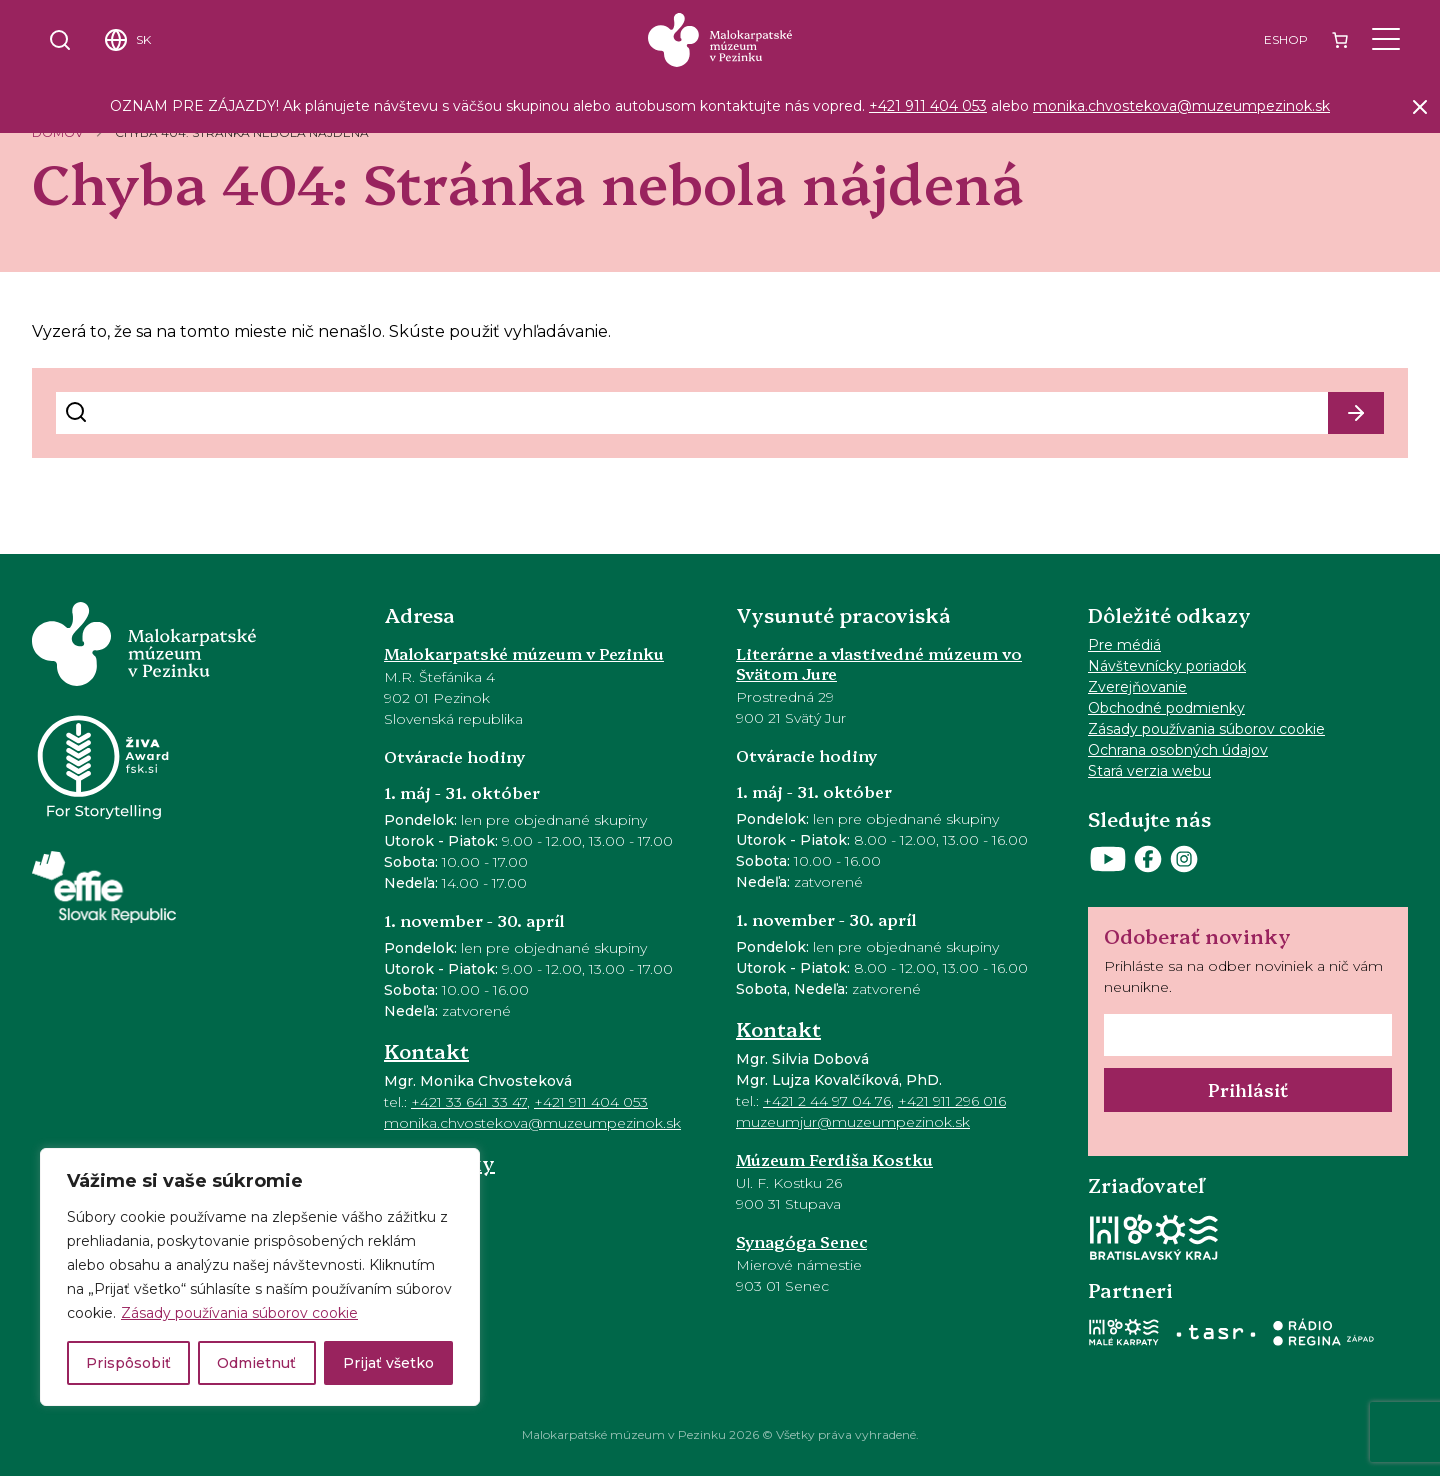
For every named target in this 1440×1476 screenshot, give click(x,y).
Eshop (1286, 39)
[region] (260, 1277)
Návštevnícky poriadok (1167, 666)
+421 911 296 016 (952, 1101)
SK (143, 39)
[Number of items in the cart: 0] (1340, 40)
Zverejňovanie (1137, 687)
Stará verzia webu (1149, 771)
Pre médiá (1124, 645)
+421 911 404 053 (928, 106)
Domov (57, 132)
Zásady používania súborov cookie (239, 1313)
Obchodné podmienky (1166, 708)
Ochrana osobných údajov (1178, 750)
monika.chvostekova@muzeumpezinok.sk (1181, 106)
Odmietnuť (256, 1363)
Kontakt (426, 1050)
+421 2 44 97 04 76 (827, 1101)
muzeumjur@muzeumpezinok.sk (853, 1122)
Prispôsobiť (128, 1363)
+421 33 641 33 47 (469, 1102)
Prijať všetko (388, 1363)
